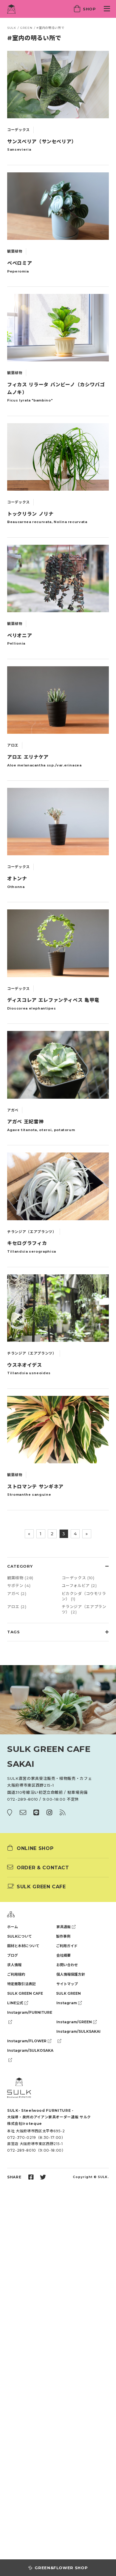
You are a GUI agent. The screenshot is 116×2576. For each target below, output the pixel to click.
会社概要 (63, 1955)
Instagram (69, 2003)
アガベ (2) (17, 1593)
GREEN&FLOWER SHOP (58, 2567)
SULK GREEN (68, 1993)
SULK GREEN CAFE (25, 1993)
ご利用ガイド (67, 1946)
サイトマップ (67, 1984)
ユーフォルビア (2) (79, 1585)
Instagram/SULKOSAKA (30, 2051)
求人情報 (14, 1965)
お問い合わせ (67, 1965)
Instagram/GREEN (76, 2022)
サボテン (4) (18, 1585)
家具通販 (65, 1927)
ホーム (12, 1927)
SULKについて (19, 1936)
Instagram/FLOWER (29, 2041)
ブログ (12, 1955)
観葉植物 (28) (20, 1577)
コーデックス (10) (78, 1577)
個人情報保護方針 (70, 1974)
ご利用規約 (16, 1974)
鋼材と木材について (23, 1946)
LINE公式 (17, 2003)
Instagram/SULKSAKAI (78, 2032)
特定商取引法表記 (21, 1984)
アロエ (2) (17, 1606)
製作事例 (63, 1936)
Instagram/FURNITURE (29, 2013)
